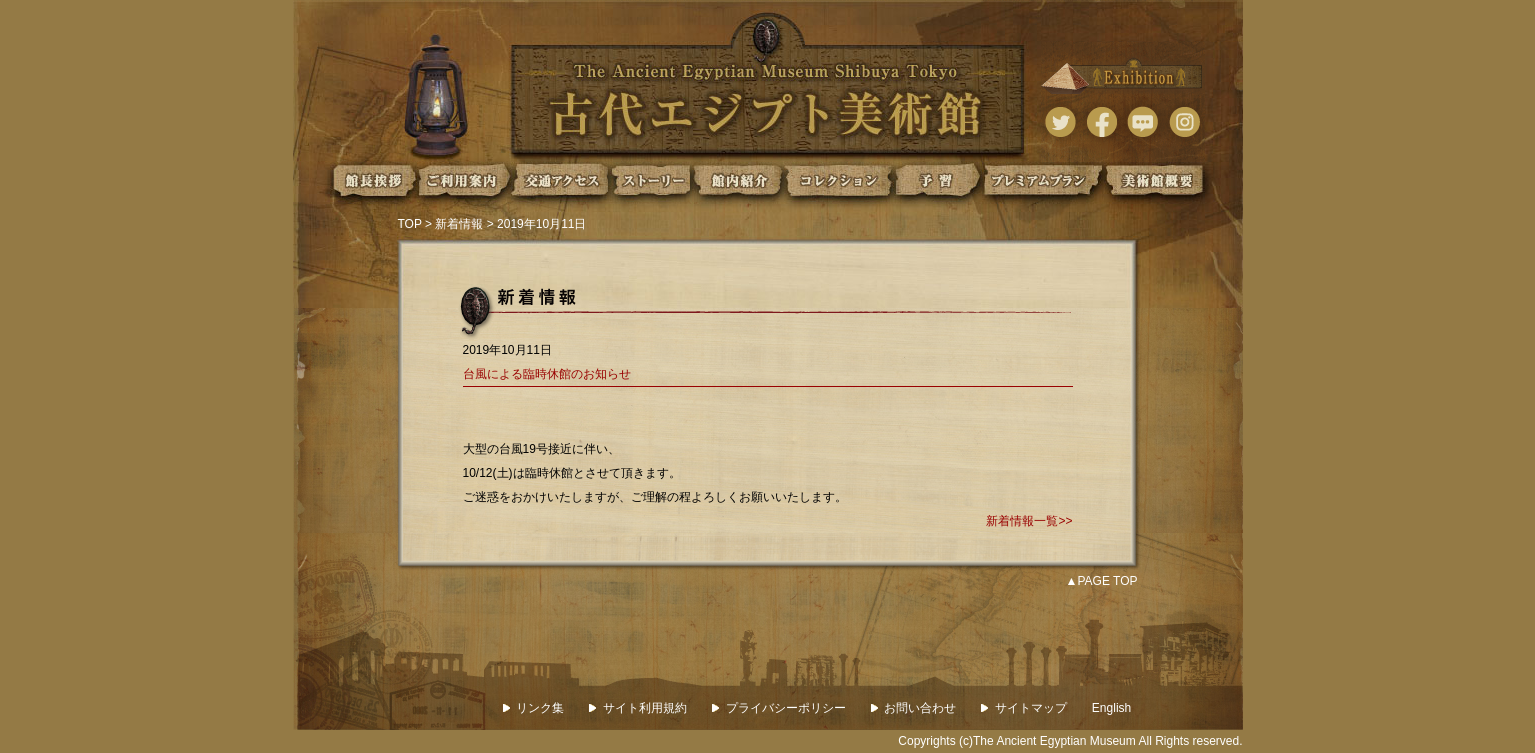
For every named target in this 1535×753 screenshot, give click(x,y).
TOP (410, 224)
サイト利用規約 (638, 708)
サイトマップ (1024, 708)
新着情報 (459, 224)
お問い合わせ (914, 708)
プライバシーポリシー (779, 708)
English (1111, 708)
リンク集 (534, 708)
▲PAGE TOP (1102, 581)
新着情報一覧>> (1029, 521)
